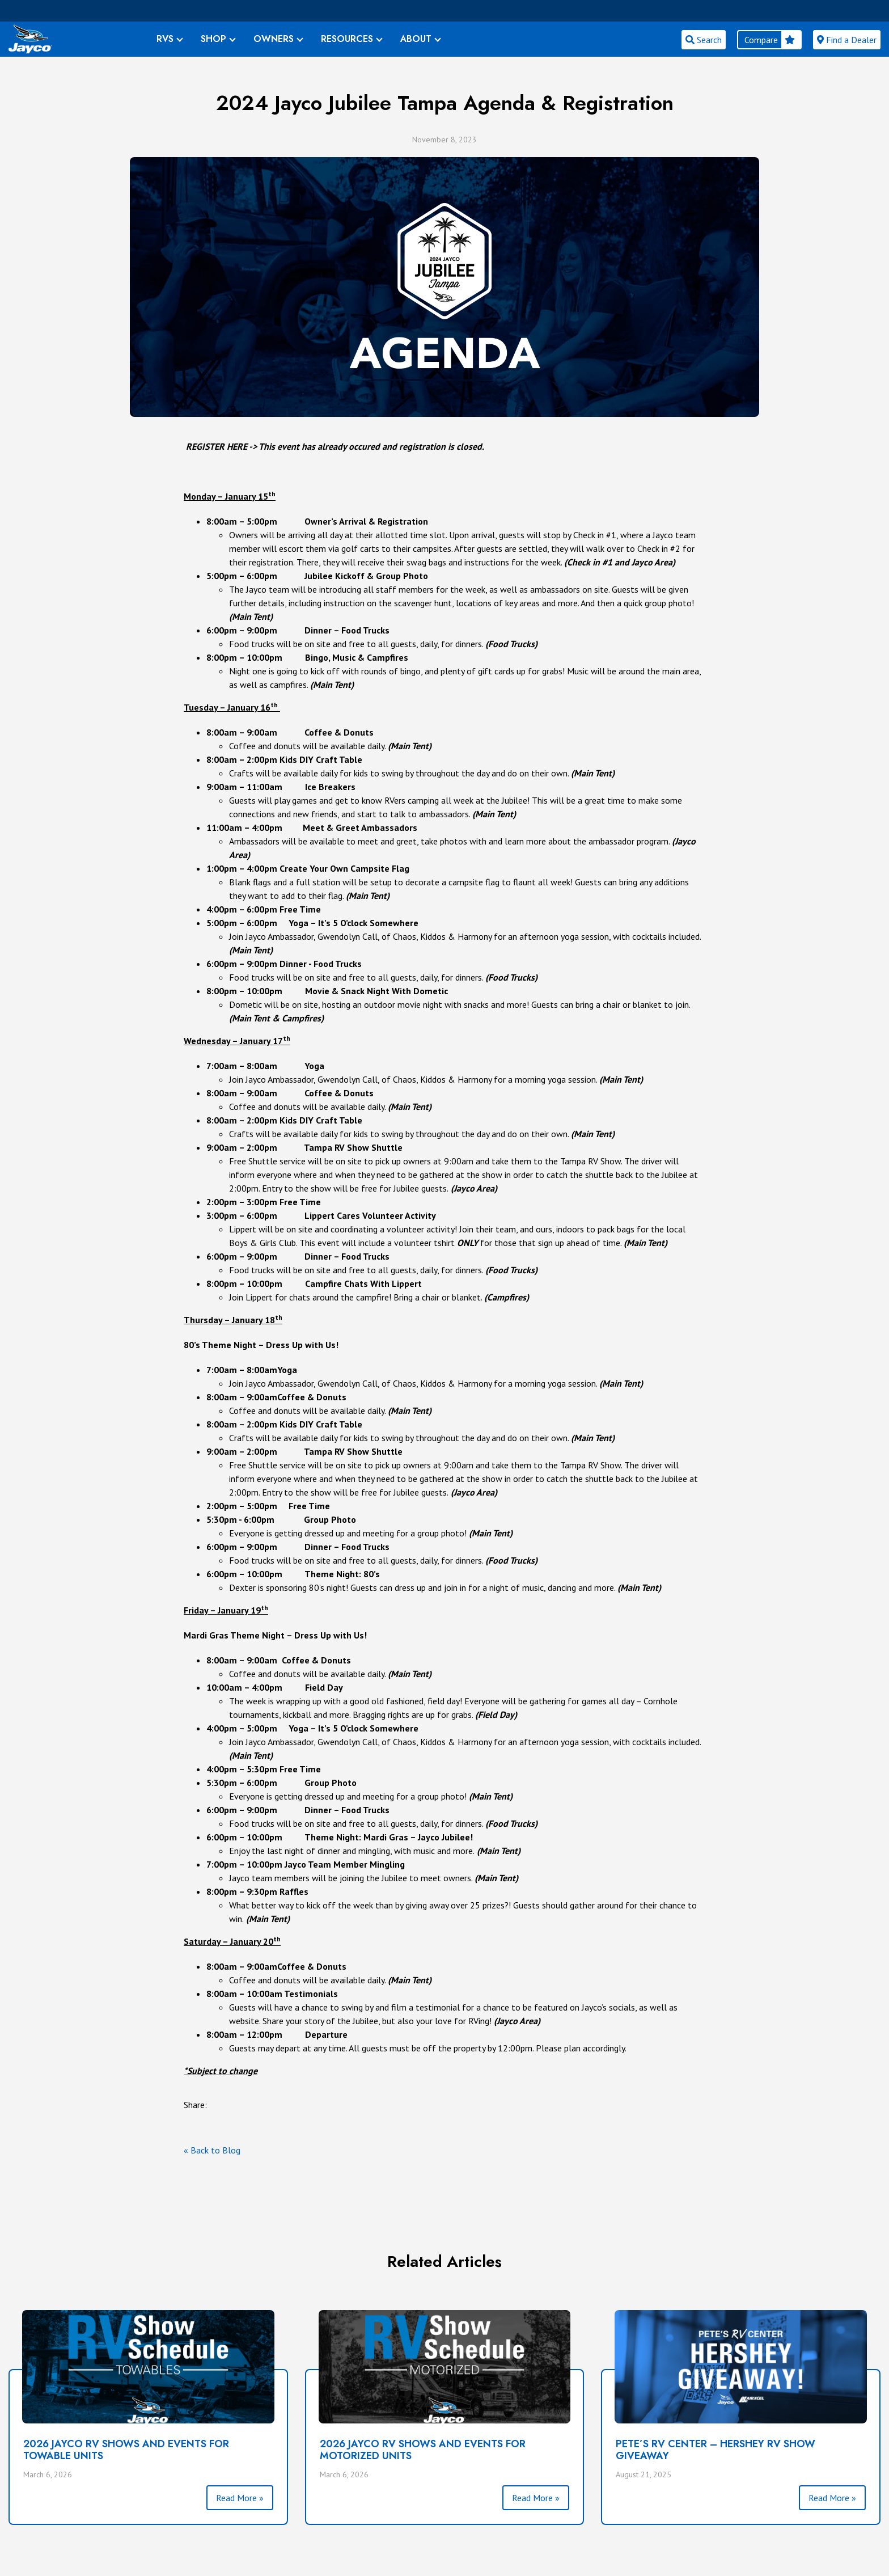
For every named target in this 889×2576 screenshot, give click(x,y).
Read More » (240, 2497)
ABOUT (415, 38)
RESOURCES (347, 38)
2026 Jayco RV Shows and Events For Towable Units (126, 2450)
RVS (164, 38)
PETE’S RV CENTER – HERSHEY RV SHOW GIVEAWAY (715, 2450)
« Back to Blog (212, 2150)
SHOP (213, 38)
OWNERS (273, 38)
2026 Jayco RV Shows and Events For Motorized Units (423, 2450)
